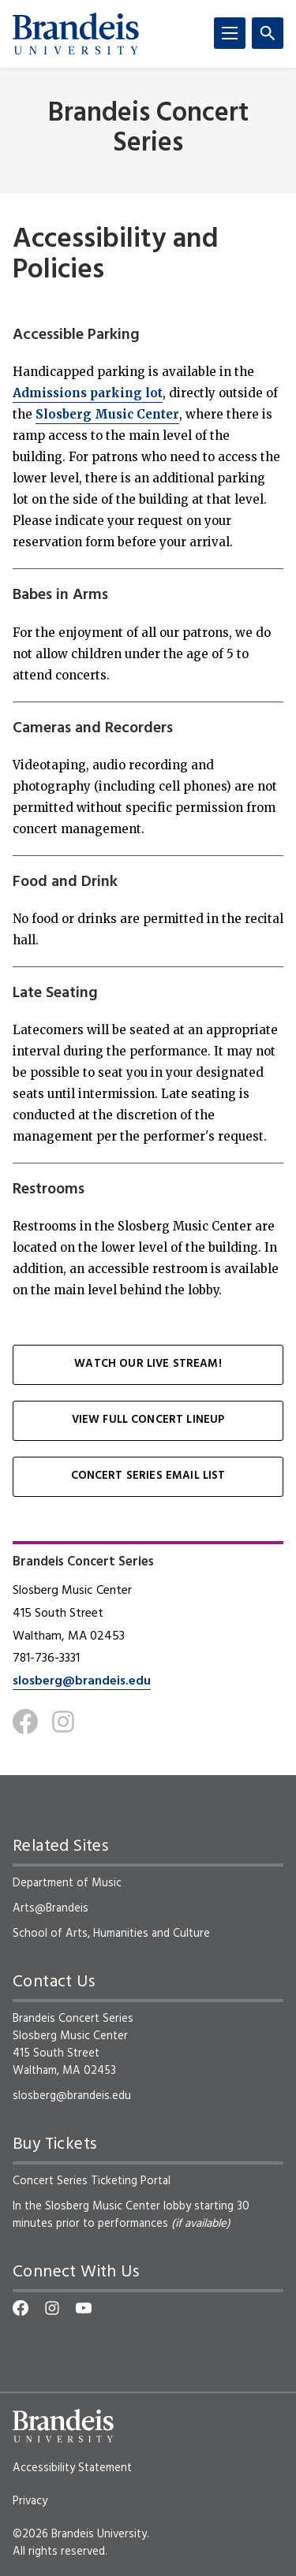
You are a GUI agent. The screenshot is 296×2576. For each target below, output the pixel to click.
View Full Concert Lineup (148, 1420)
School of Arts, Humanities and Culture (111, 1933)
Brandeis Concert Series (148, 128)
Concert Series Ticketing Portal (91, 2181)
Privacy (30, 2501)
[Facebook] (25, 1721)
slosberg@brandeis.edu (82, 1681)
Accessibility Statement (72, 2468)
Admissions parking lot (88, 392)
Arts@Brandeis (50, 1908)
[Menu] (229, 33)
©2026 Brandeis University (80, 2534)
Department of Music (67, 1883)
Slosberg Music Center (107, 414)
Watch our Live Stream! (148, 1364)
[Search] (267, 33)
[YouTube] (84, 2308)
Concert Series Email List (148, 1476)
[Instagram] (63, 1721)
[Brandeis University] (76, 34)
